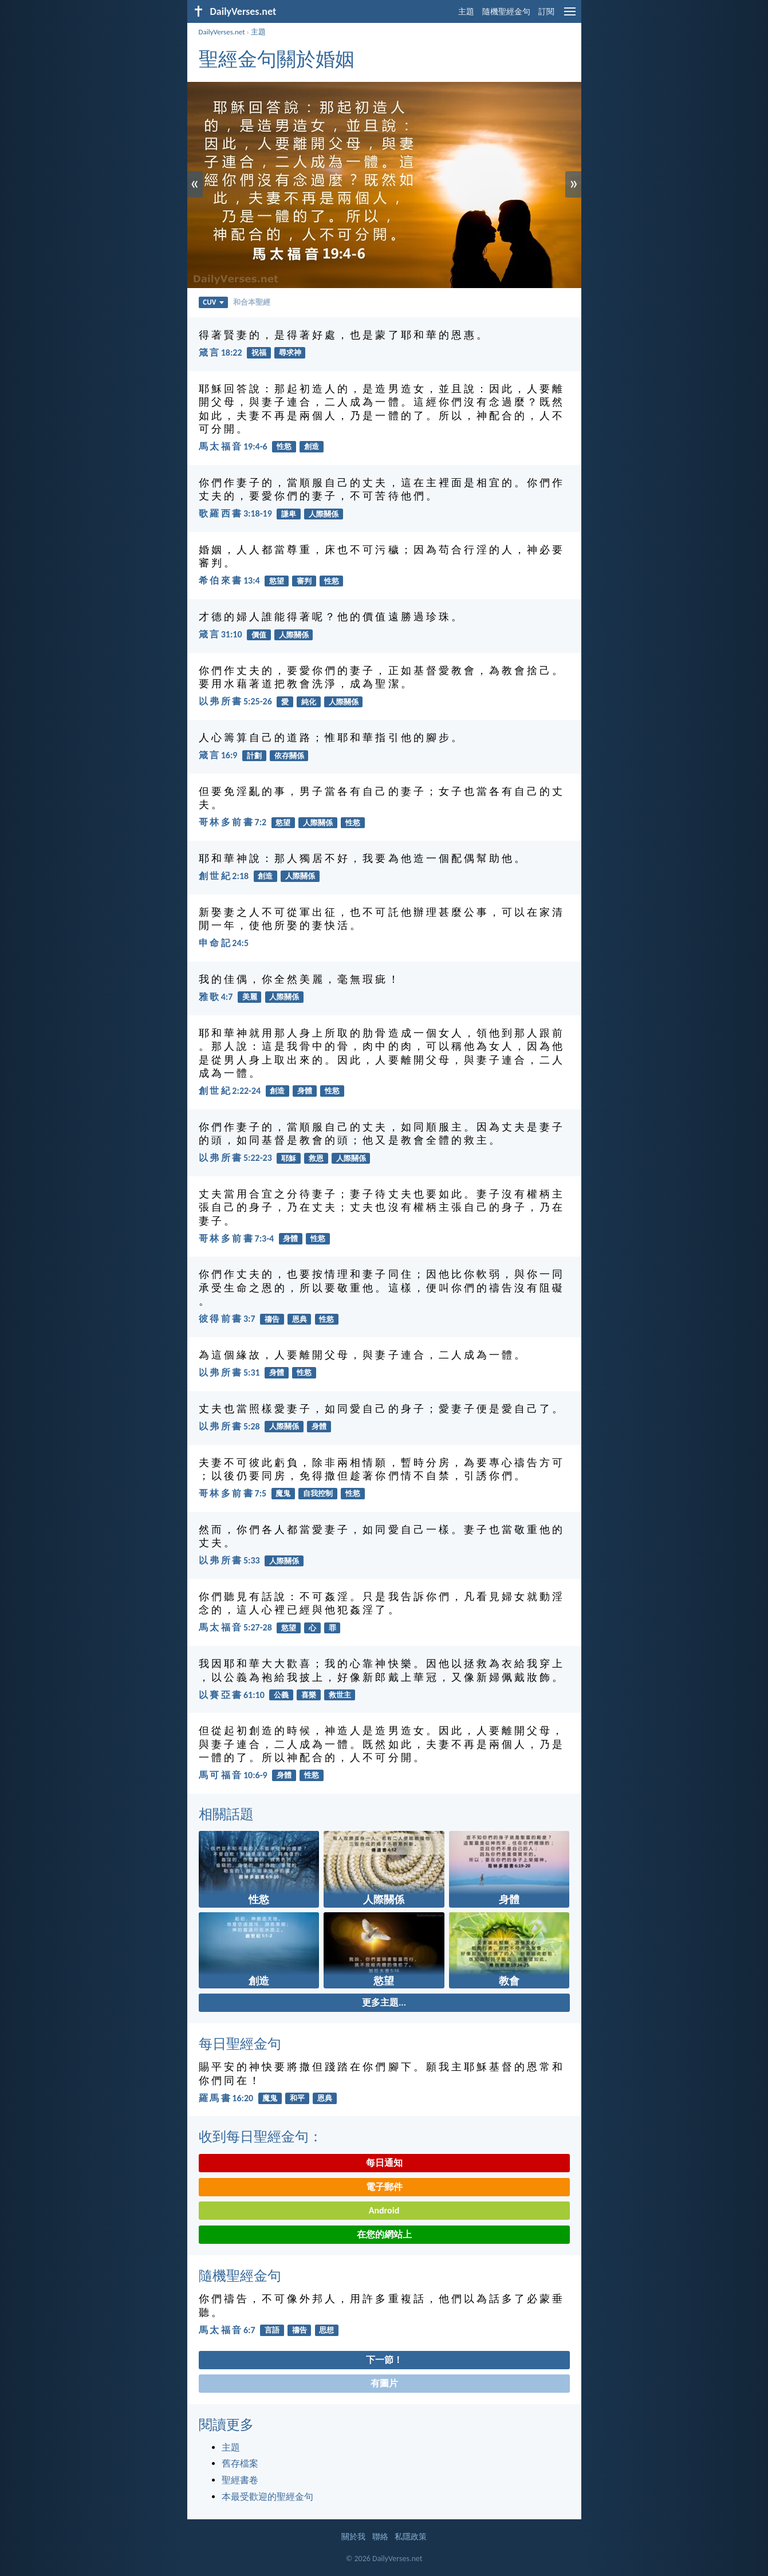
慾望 (276, 581)
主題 (466, 12)
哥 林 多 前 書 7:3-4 (236, 1238)
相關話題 (226, 1814)
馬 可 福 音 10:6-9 (233, 1775)
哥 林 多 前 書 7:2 (233, 822)
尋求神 (290, 352)
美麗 (249, 996)
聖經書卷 (240, 2480)
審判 (304, 581)
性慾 (284, 446)
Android (384, 2210)
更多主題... (384, 2002)
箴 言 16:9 (218, 755)
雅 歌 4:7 (216, 996)
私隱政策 (411, 2537)
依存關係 (289, 755)
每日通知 (384, 2162)
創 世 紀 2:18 (224, 876)
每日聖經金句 (240, 2043)
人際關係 (323, 514)
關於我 (353, 2537)
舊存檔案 (240, 2463)
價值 (258, 635)
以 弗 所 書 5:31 (229, 1372)
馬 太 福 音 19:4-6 (233, 446)
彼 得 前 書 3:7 (227, 1318)
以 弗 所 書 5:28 (229, 1426)
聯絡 (380, 2537)
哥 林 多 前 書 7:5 (233, 1493)
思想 (326, 2330)
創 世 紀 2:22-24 (230, 1090)
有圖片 (384, 2383)
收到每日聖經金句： (260, 2136)
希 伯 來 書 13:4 (229, 580)
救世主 (340, 1695)
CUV (213, 302)
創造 (311, 446)
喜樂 (308, 1695)
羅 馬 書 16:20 (226, 2098)
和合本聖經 (251, 302)
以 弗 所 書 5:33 (229, 1560)
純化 (308, 702)
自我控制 (318, 1493)
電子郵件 (384, 2186)
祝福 (258, 352)
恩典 (299, 1319)
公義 (281, 1695)
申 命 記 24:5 (224, 943)
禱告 (272, 1319)
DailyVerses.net (222, 31)
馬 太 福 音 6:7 (227, 2330)
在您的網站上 (384, 2234)
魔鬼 (282, 1493)
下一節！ (384, 2359)
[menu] (569, 15)
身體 (304, 1090)
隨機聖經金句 (506, 12)
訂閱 (546, 12)
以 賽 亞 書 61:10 (232, 1694)
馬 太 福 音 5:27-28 (235, 1627)
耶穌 (288, 1158)
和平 (297, 2098)
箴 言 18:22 (220, 352)
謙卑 (288, 514)
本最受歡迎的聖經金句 (267, 2496)
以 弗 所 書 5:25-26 (235, 701)
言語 (272, 2330)
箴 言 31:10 (220, 634)
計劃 (254, 755)
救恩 (316, 1158)
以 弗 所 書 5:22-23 (235, 1157)
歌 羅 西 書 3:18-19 (235, 513)
